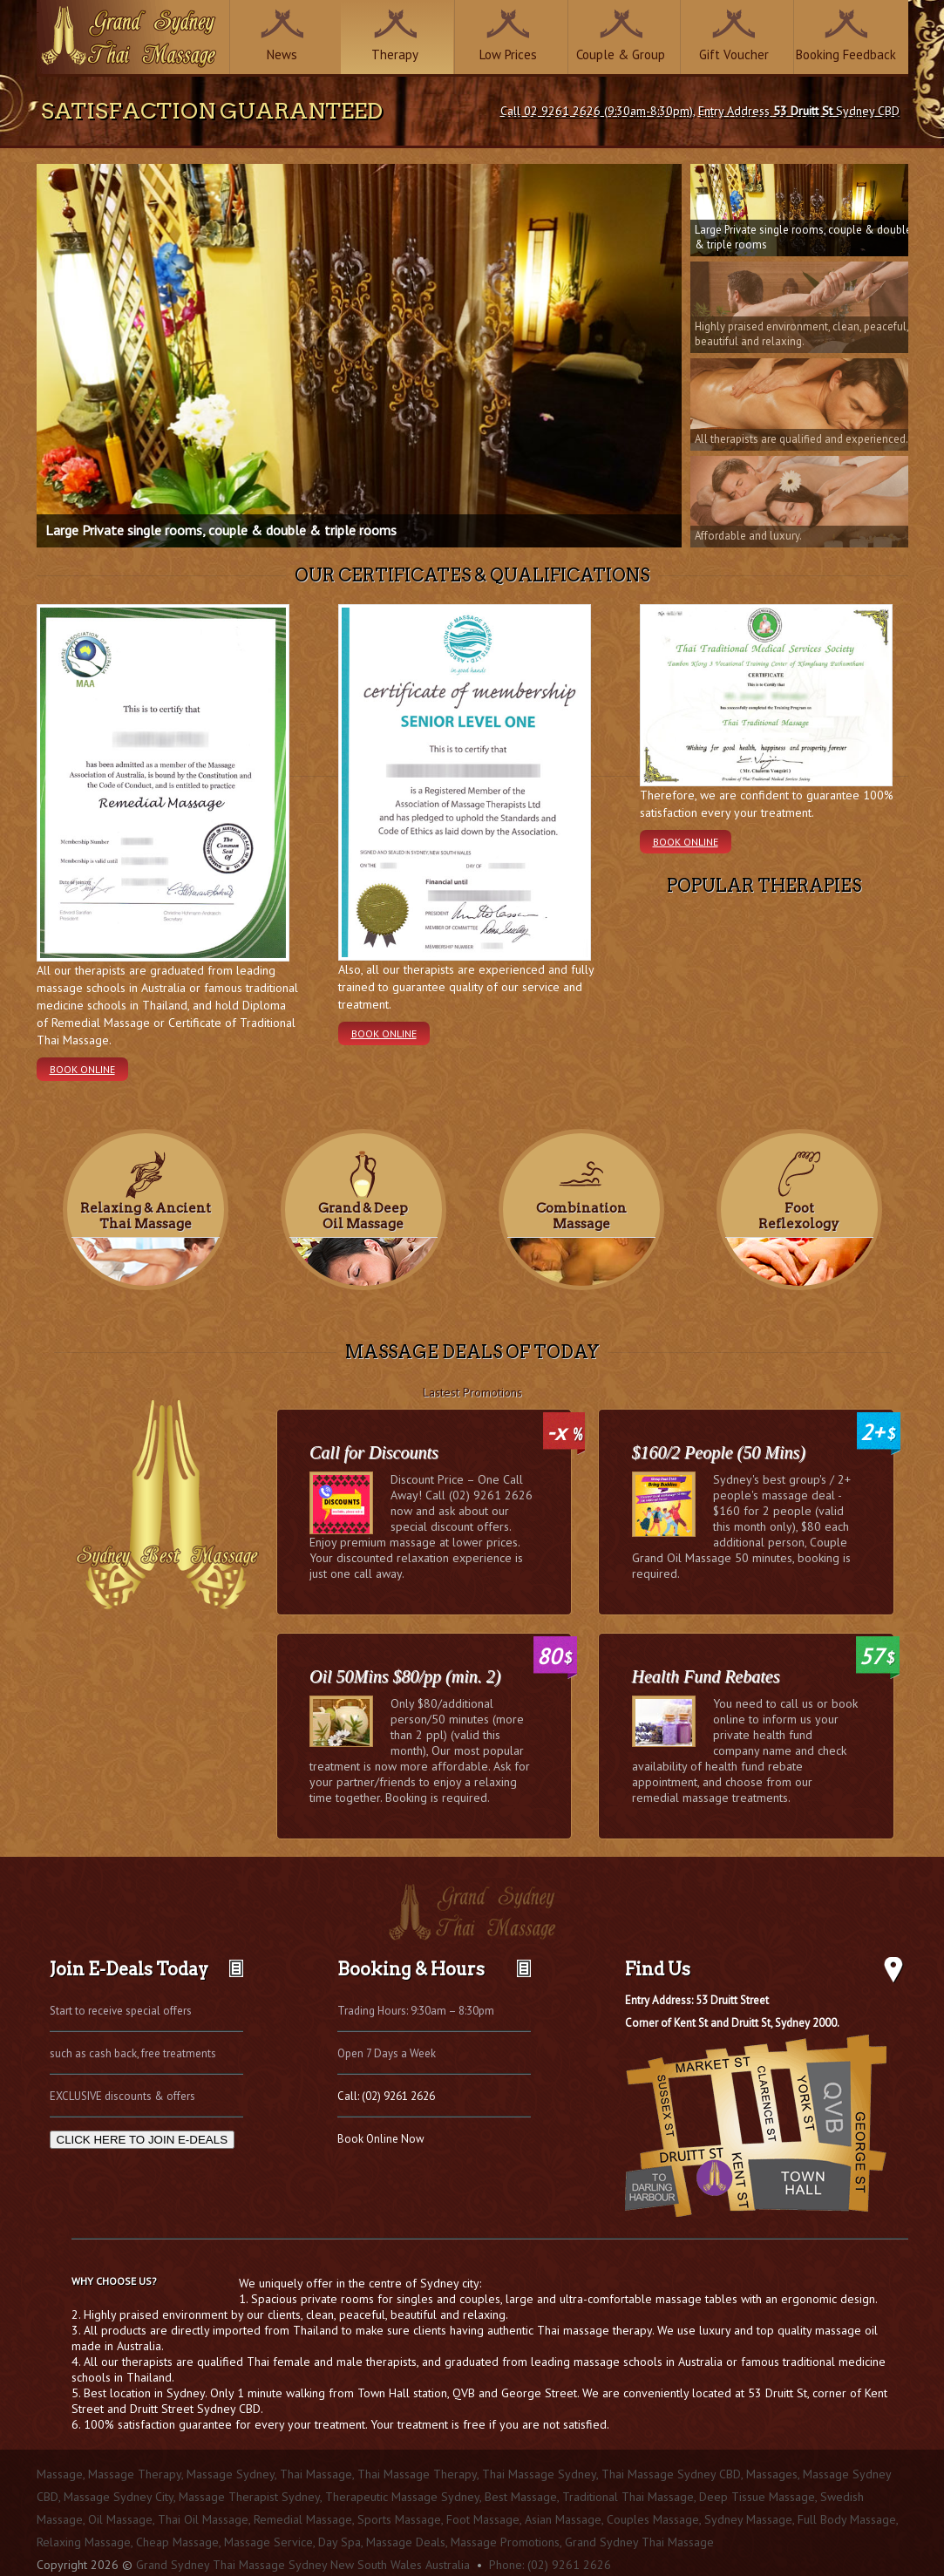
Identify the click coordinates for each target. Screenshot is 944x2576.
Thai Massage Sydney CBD (671, 2474)
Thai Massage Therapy (417, 2474)
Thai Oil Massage (203, 2519)
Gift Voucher (734, 54)
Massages (772, 2474)
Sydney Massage (748, 2519)
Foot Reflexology (798, 1216)
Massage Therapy (134, 2474)
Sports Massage (399, 2519)
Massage (60, 2474)
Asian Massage (563, 2519)
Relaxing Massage (84, 2542)
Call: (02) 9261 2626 (386, 2096)
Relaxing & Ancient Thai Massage (145, 1216)
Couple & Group (620, 54)
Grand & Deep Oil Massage (363, 1216)
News (282, 54)
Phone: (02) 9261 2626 (550, 2565)
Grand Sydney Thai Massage (639, 2542)
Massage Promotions (505, 2542)
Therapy (394, 54)
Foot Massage (483, 2519)
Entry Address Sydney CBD (799, 111)
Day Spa (339, 2542)
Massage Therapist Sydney (249, 2497)
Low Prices (508, 54)
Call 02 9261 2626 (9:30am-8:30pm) (596, 111)
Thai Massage (316, 2474)
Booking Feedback (846, 54)
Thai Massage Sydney (539, 2474)
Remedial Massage (303, 2519)
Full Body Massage (847, 2519)
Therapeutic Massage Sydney (402, 2497)
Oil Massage (120, 2519)
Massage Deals (405, 2542)
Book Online (82, 1069)
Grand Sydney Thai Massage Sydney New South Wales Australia (303, 2565)
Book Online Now (380, 2138)
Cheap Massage (177, 2542)
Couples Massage (653, 2519)
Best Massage (521, 2497)
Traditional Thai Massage (628, 2497)
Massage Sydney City (118, 2497)
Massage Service (268, 2542)
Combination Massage (581, 1216)
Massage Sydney (231, 2474)
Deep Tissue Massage (757, 2497)
